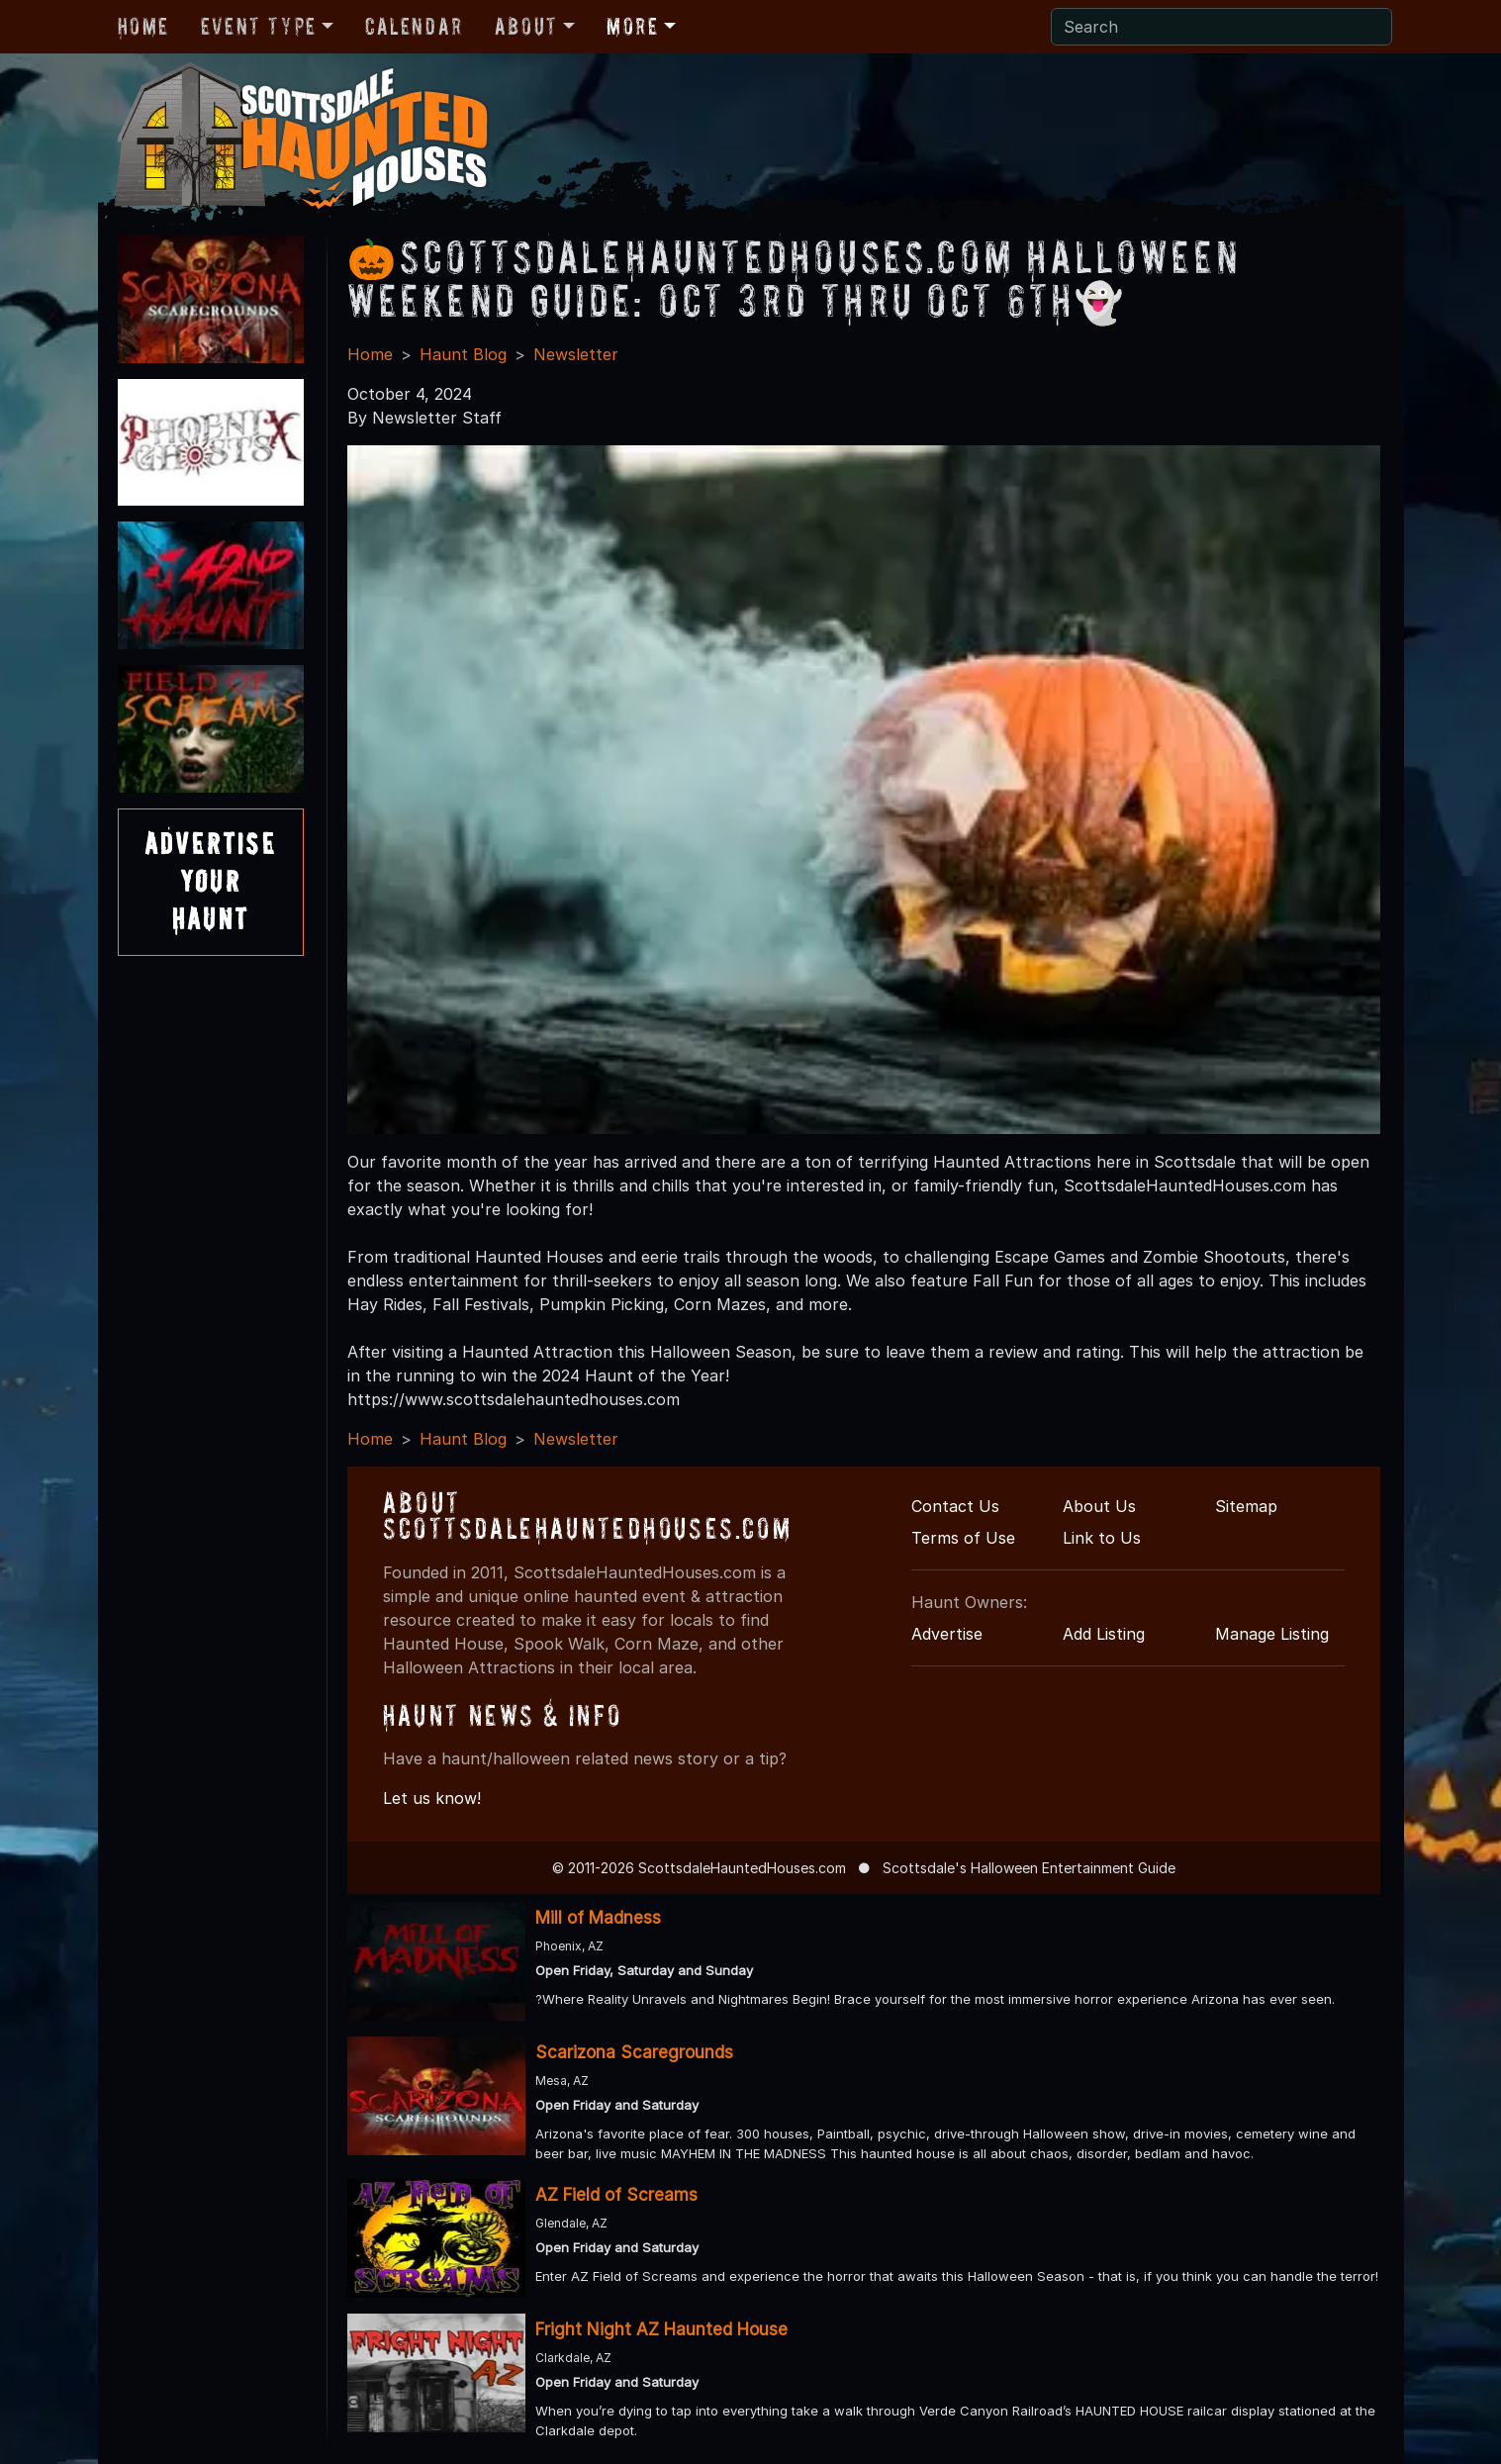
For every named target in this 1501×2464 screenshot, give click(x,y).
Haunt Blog (463, 354)
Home (143, 26)
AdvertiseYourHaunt (210, 881)
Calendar (414, 26)
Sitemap (1246, 1506)
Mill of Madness (598, 1918)
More (632, 26)
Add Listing (1104, 1634)
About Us (1099, 1506)
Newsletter (575, 354)
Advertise (947, 1634)
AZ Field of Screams (616, 2195)
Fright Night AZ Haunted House (661, 2329)
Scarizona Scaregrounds (634, 2052)
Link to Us (1102, 1538)
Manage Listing (1272, 1634)
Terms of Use (963, 1538)
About (526, 26)
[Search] (1221, 27)
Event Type (259, 26)
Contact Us (955, 1506)
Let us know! (432, 1798)
